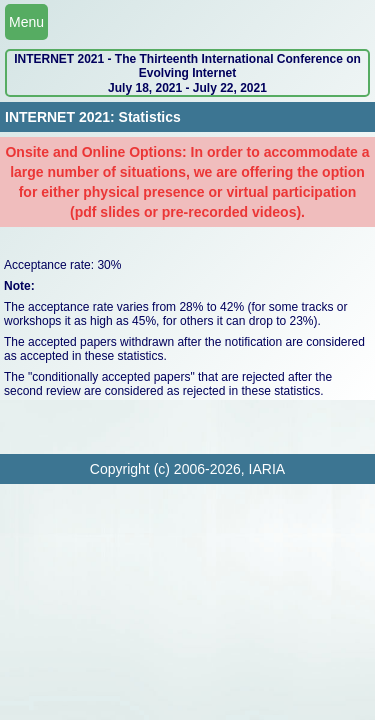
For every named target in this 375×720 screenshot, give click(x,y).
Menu (26, 22)
